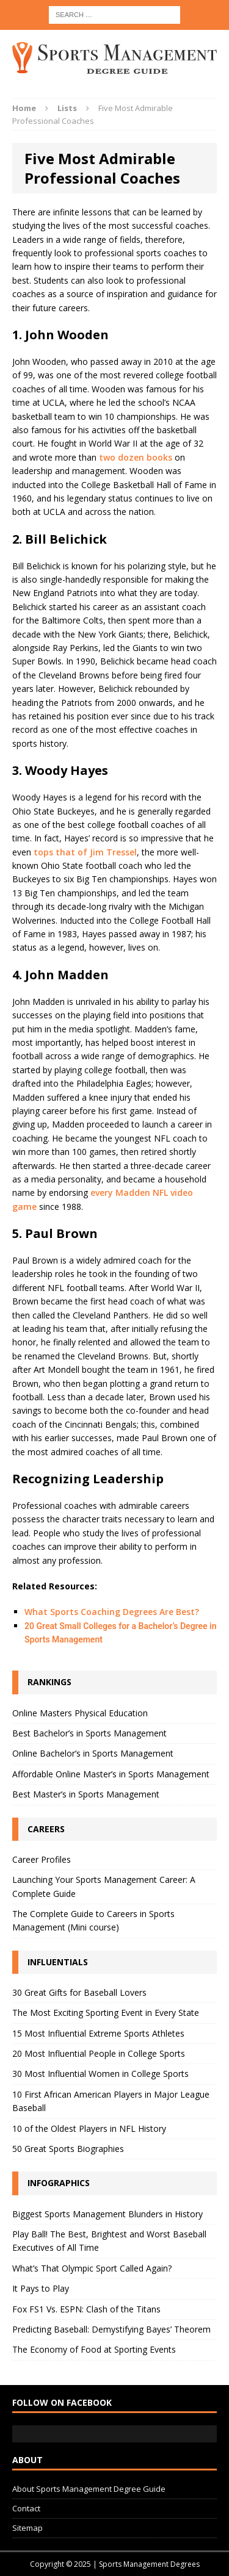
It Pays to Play (40, 2288)
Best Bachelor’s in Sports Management (89, 1733)
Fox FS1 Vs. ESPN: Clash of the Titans (86, 2309)
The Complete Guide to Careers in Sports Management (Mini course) (93, 1920)
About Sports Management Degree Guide (88, 2488)
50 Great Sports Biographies (68, 2148)
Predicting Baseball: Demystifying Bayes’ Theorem (111, 2329)
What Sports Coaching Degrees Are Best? (111, 1611)
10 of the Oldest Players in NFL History (89, 2128)
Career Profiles (41, 1859)
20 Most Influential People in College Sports (98, 2053)
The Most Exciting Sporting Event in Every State (105, 2012)
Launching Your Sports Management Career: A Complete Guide (103, 1886)
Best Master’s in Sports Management (85, 1794)
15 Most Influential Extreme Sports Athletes (98, 2033)
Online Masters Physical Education (80, 1713)
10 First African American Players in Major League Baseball (110, 2101)
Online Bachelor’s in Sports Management (92, 1753)
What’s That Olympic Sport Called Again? (92, 2268)
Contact (26, 2508)
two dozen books (135, 457)
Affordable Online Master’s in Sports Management (110, 1774)
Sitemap (27, 2527)
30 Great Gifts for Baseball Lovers (79, 1992)
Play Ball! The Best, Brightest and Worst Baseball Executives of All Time (109, 2240)
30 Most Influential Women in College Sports (100, 2073)
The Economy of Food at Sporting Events (94, 2349)
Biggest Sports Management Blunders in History (107, 2214)
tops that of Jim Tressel (85, 852)
